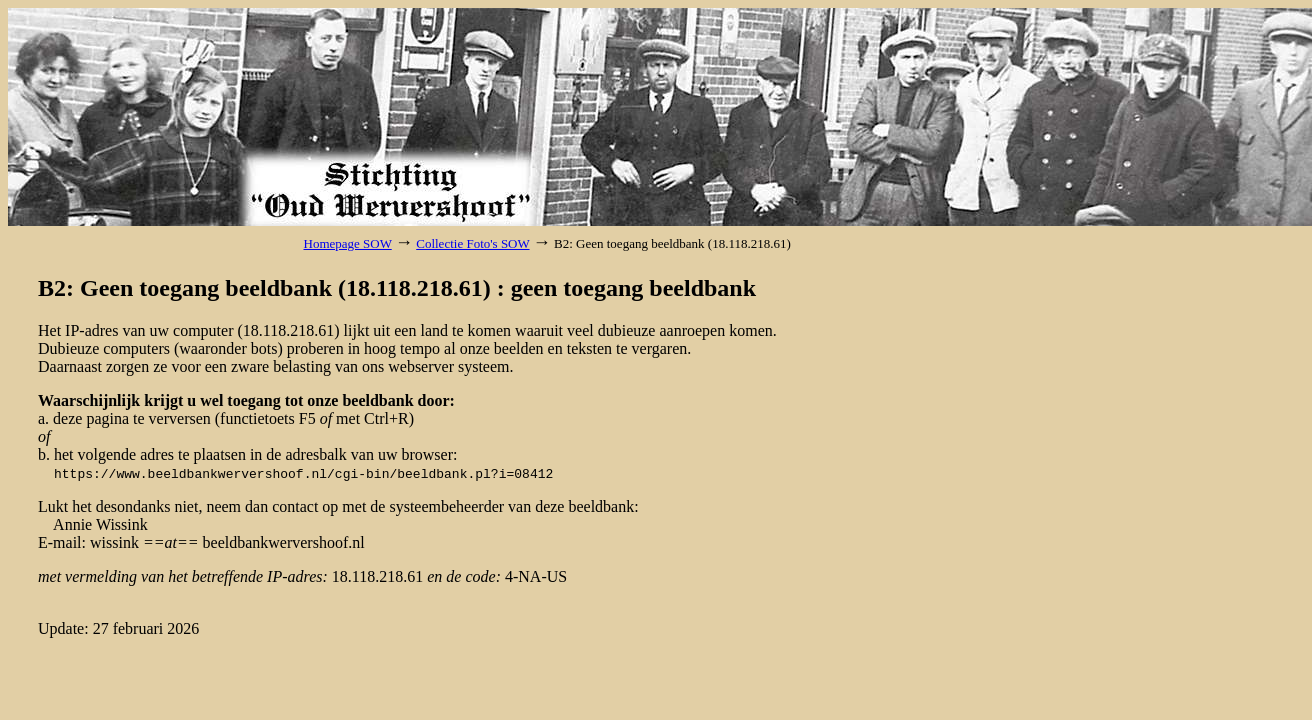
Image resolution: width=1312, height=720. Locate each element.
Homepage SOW (348, 243)
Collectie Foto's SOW (472, 243)
